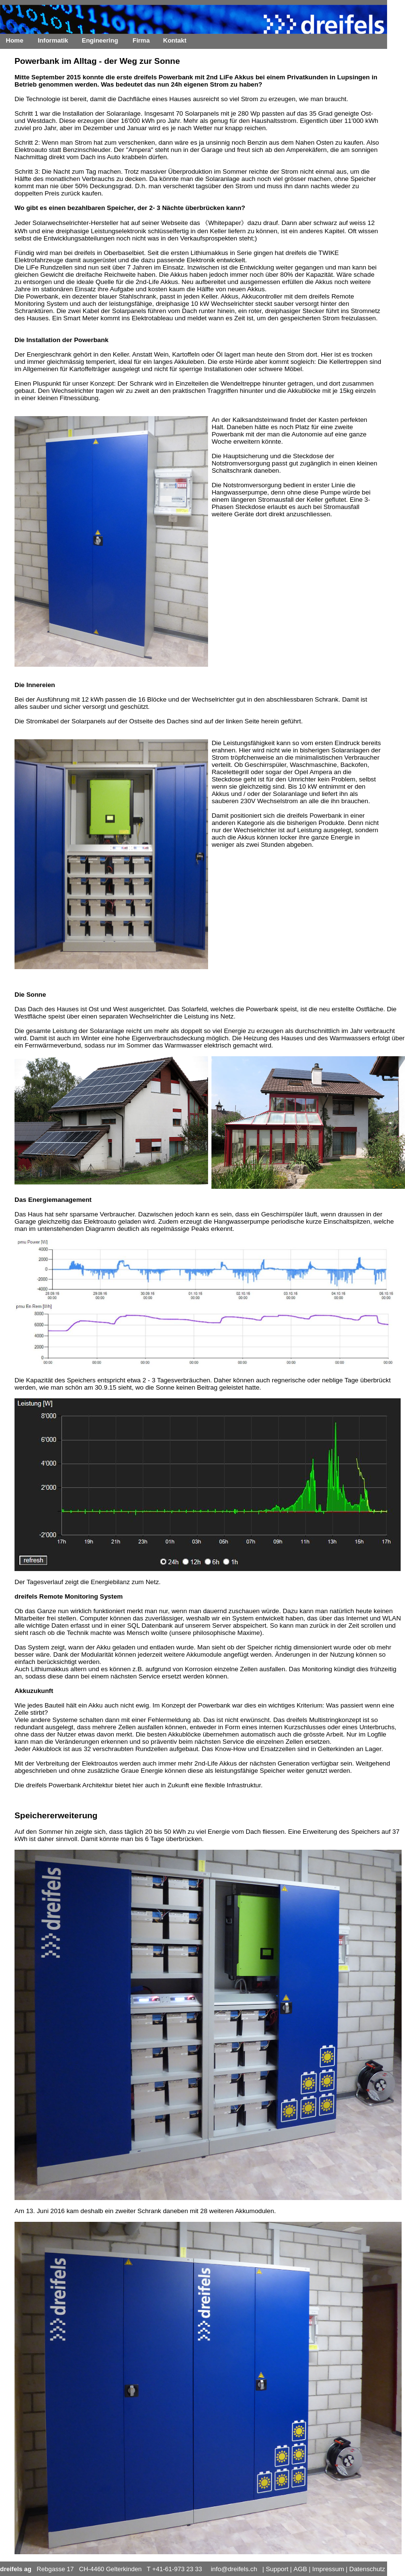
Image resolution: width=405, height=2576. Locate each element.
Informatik (53, 40)
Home (14, 40)
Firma (141, 40)
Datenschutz (367, 2569)
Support (277, 2569)
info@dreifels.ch (234, 2569)
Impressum (328, 2569)
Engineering (100, 40)
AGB (300, 2569)
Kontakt (174, 40)
